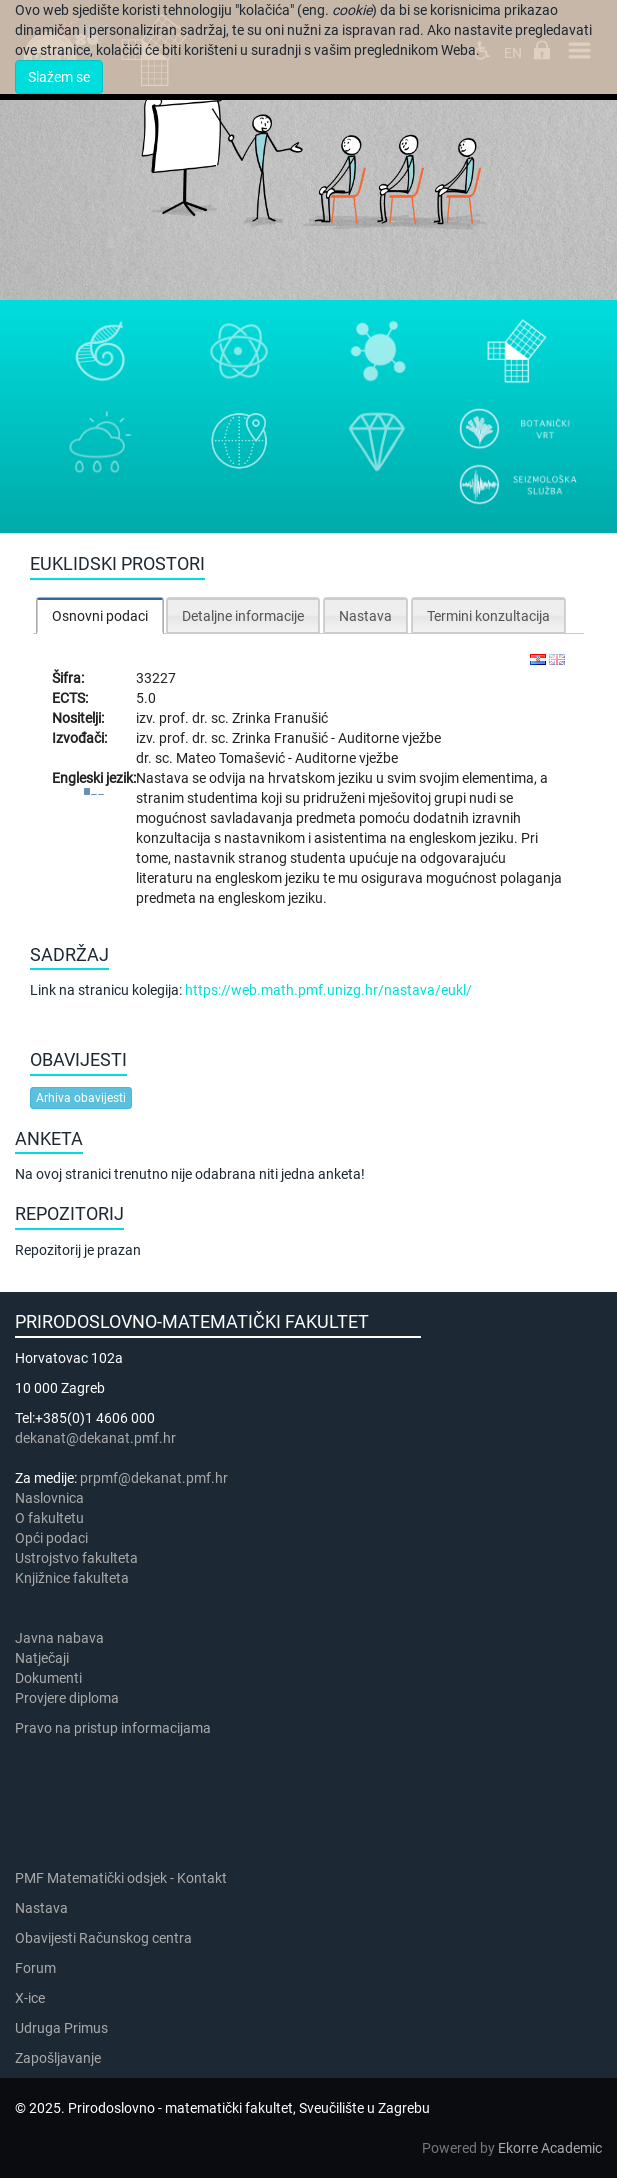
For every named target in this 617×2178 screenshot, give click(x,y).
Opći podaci (51, 1538)
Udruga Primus (61, 2028)
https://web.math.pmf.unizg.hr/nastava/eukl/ (328, 990)
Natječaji (42, 1658)
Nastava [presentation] (365, 616)
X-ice (30, 1998)
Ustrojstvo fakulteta (76, 1558)
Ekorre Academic (550, 2148)
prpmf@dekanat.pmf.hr (154, 1478)
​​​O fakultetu (49, 1518)
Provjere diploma (67, 1698)
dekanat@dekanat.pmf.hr (95, 1438)
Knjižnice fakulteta (72, 1578)
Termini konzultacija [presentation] (488, 616)
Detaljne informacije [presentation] (243, 616)
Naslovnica (49, 1498)
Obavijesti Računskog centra (103, 1938)
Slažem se (59, 77)
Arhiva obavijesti (81, 1098)
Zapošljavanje (58, 2058)
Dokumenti (48, 1678)
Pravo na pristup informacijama (116, 1728)
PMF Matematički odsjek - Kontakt (121, 1878)
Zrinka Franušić (280, 718)
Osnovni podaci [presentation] (100, 616)
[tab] (100, 615)
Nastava (41, 1908)
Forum (35, 1968)
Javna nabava (59, 1638)
